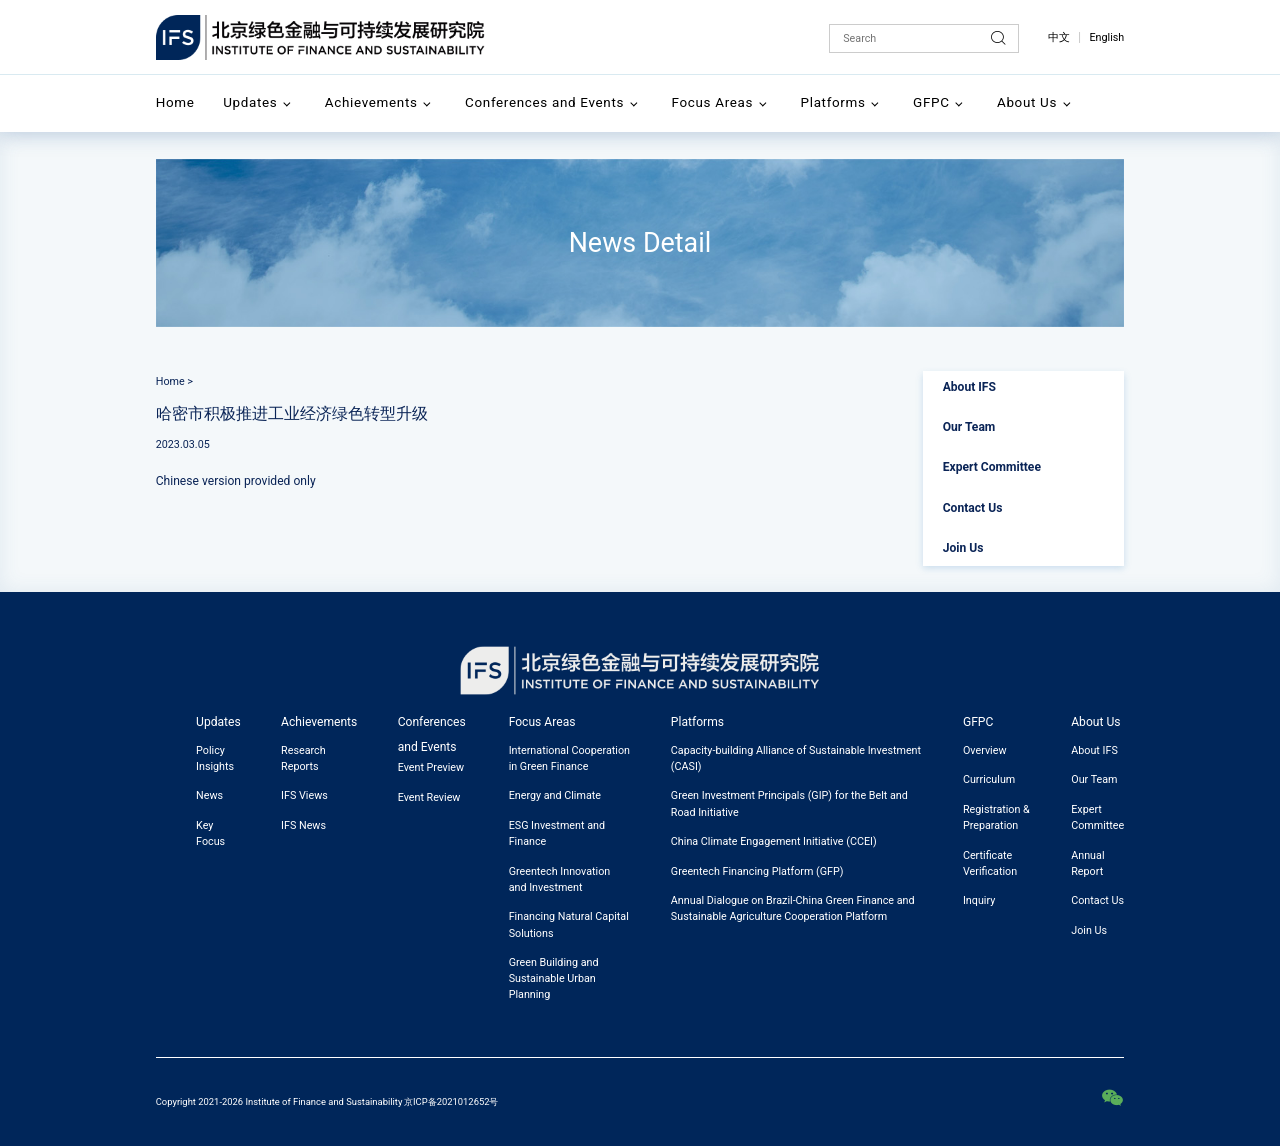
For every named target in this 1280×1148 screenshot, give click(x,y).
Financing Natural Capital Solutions (569, 924)
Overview (985, 750)
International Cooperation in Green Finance (569, 758)
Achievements (371, 102)
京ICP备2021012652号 (451, 1101)
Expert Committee (992, 467)
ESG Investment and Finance (557, 833)
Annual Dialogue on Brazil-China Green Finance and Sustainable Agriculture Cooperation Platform (793, 908)
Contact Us (973, 508)
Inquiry (979, 900)
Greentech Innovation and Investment (560, 879)
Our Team (969, 427)
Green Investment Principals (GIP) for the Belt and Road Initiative (789, 803)
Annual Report (1087, 863)
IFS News (303, 825)
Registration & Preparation (996, 817)
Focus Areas (713, 102)
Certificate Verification (990, 863)
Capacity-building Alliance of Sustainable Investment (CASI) (796, 758)
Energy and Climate (555, 795)
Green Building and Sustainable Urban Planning (554, 978)
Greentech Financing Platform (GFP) (757, 871)
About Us (1027, 102)
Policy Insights (215, 758)
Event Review (429, 797)
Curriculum (989, 779)
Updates (250, 102)
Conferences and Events (544, 102)
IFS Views (304, 795)
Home (175, 102)
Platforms (833, 102)
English (1107, 37)
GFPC (931, 102)
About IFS (969, 387)
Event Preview (431, 767)
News (209, 795)
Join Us (963, 548)
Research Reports (303, 758)
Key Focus (210, 833)
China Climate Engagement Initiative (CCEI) (774, 841)
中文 (1059, 37)
